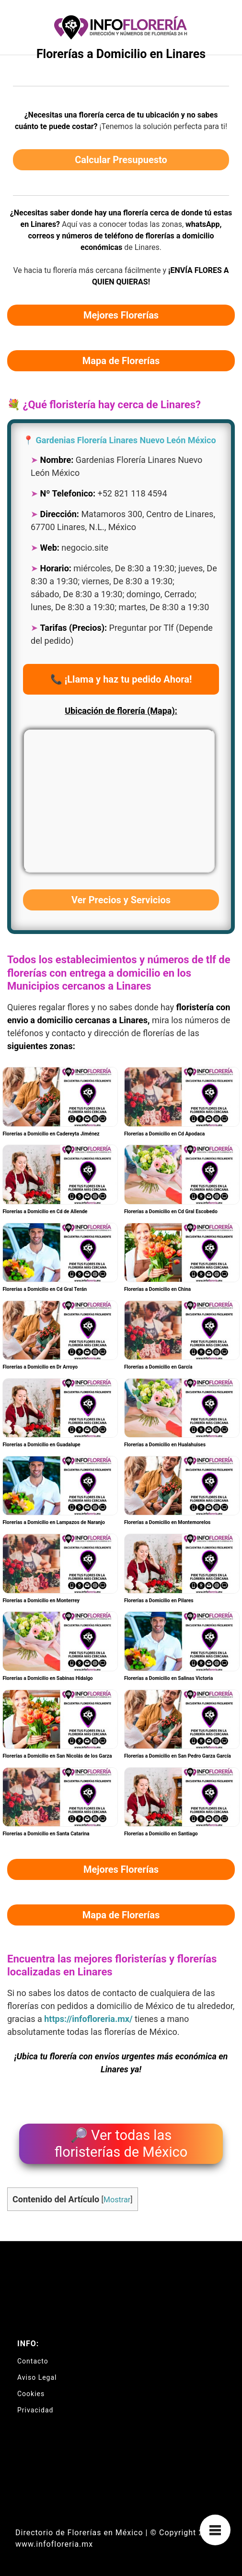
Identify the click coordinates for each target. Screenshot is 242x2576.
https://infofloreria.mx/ (88, 2019)
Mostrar (117, 2199)
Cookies (31, 2394)
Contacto (32, 2361)
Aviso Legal (37, 2377)
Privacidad (35, 2410)
